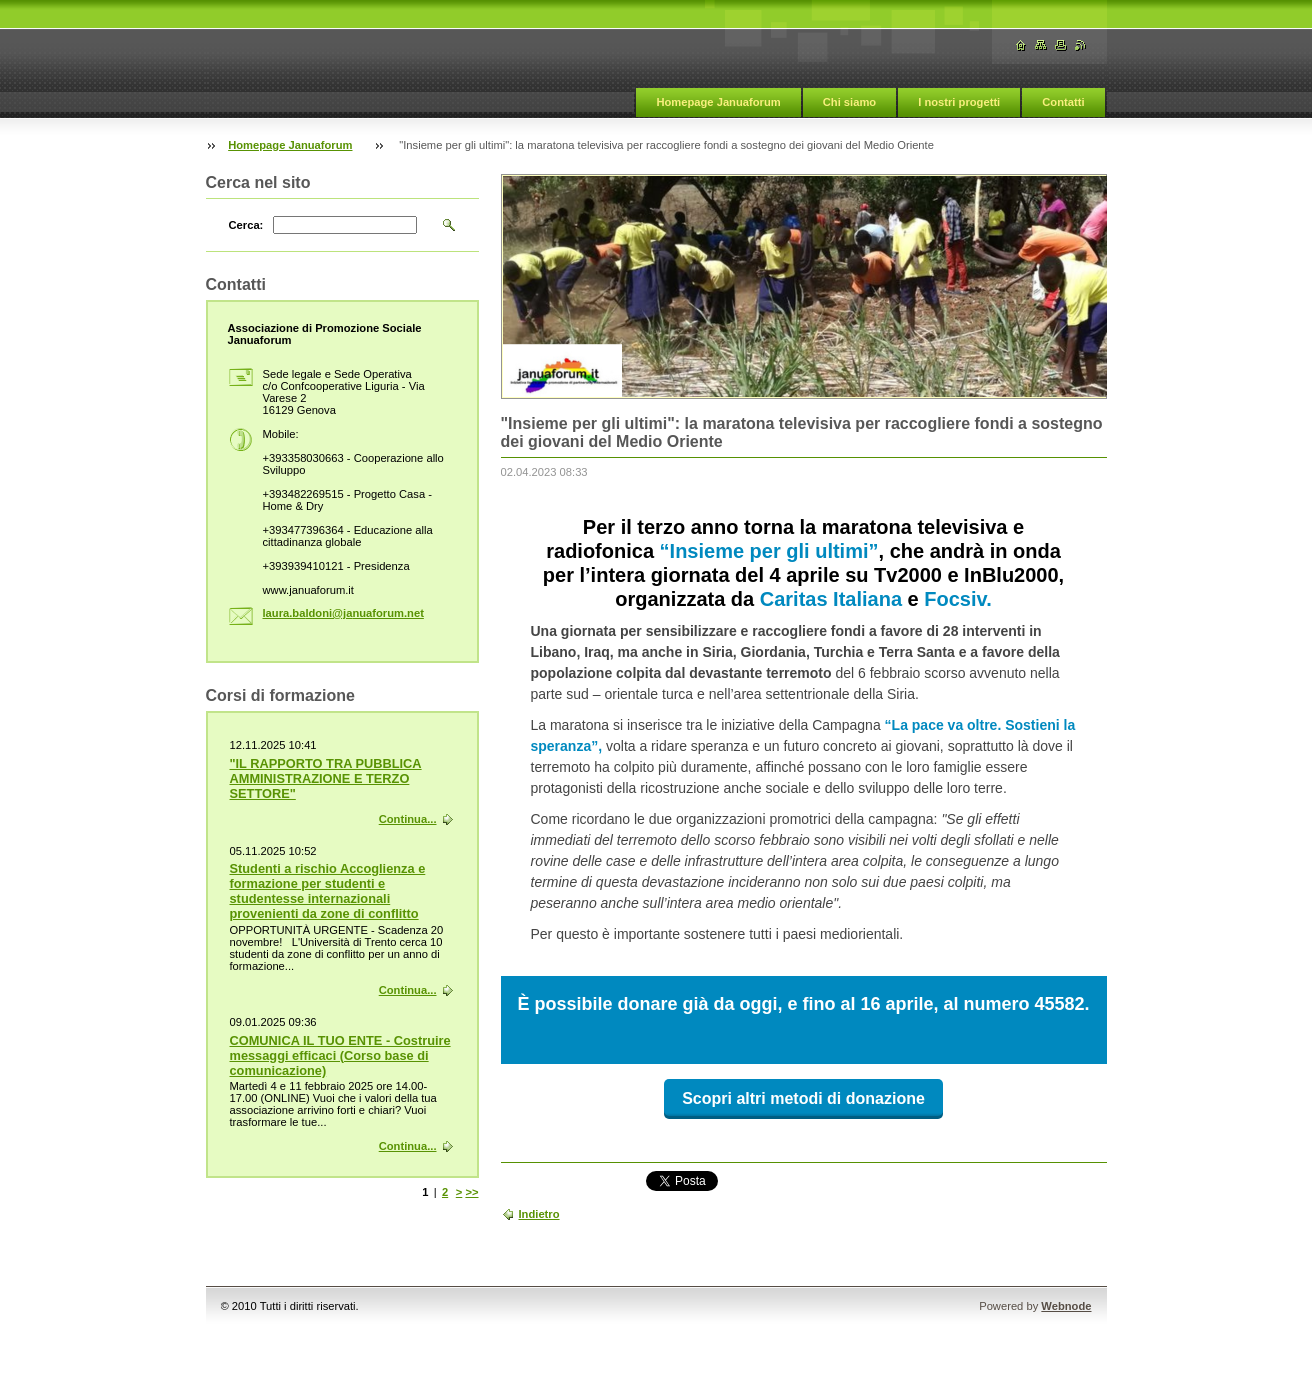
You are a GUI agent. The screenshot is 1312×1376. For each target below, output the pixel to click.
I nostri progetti (959, 102)
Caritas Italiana (831, 599)
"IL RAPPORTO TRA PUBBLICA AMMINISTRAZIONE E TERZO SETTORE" (326, 778)
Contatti (1063, 102)
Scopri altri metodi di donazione (803, 1098)
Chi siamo (849, 102)
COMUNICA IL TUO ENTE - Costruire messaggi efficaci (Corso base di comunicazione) (340, 1055)
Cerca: (246, 225)
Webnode (1066, 1306)
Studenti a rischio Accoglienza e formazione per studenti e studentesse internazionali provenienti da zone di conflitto (328, 891)
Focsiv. (957, 599)
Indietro (539, 1214)
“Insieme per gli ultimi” (769, 551)
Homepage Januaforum (718, 102)
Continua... (408, 819)
